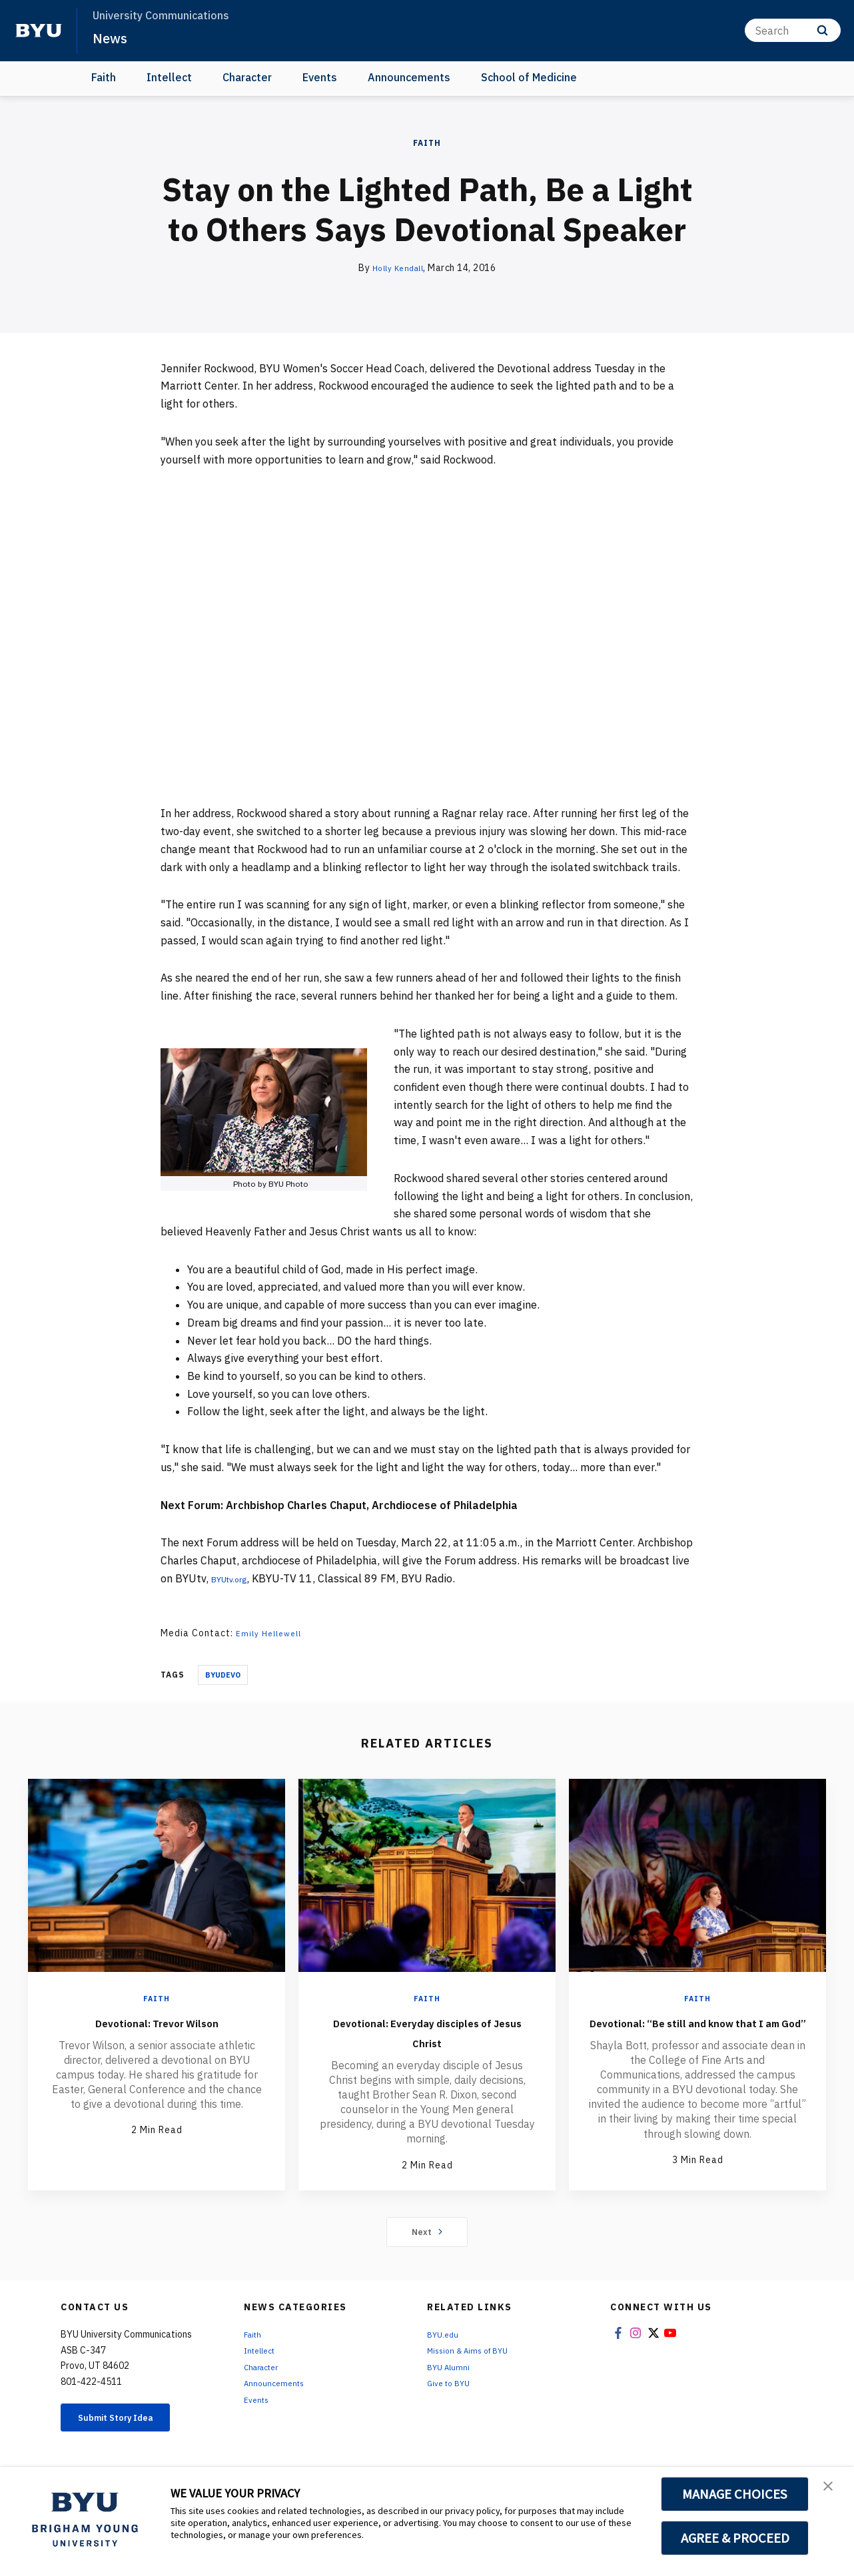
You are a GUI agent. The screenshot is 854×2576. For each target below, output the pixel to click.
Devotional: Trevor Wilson (157, 2021)
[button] (832, 2490)
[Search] (793, 30)
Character (247, 77)
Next (427, 2246)
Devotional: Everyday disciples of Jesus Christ (427, 2031)
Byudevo (222, 1675)
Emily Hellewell (273, 1633)
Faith (103, 77)
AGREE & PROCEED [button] (735, 2538)
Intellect (169, 77)
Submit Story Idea (130, 2434)
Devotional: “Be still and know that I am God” (698, 2031)
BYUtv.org (235, 1578)
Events (319, 77)
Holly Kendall (398, 268)
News (113, 37)
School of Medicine (529, 77)
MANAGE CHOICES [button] (735, 2494)
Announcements (409, 77)
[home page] (38, 30)
